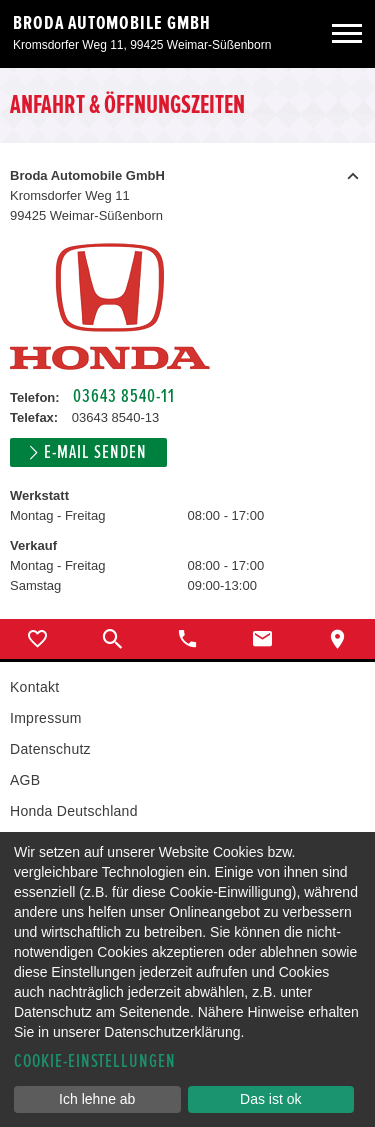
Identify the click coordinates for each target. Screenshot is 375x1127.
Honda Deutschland (74, 811)
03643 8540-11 (123, 396)
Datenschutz (50, 749)
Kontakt (34, 687)
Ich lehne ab (97, 1099)
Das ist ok (270, 1099)
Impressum (46, 718)
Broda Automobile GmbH (112, 23)
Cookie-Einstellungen (95, 1061)
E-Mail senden (95, 452)
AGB (25, 780)
